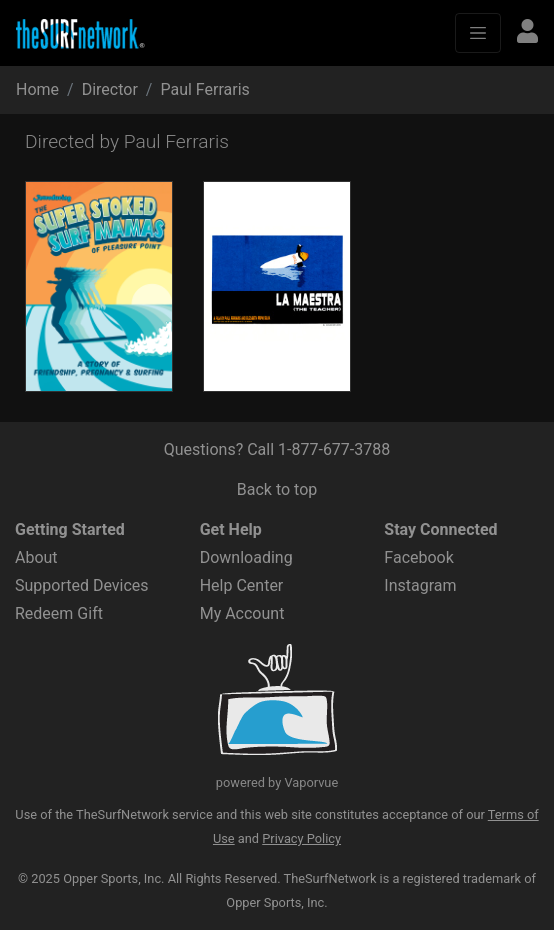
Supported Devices (82, 585)
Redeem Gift (59, 613)
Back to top (277, 489)
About (36, 557)
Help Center (242, 585)
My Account (242, 613)
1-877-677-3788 (334, 449)
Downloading (246, 557)
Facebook (418, 557)
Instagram (420, 585)
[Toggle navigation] (478, 33)
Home (37, 89)
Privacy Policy (301, 838)
